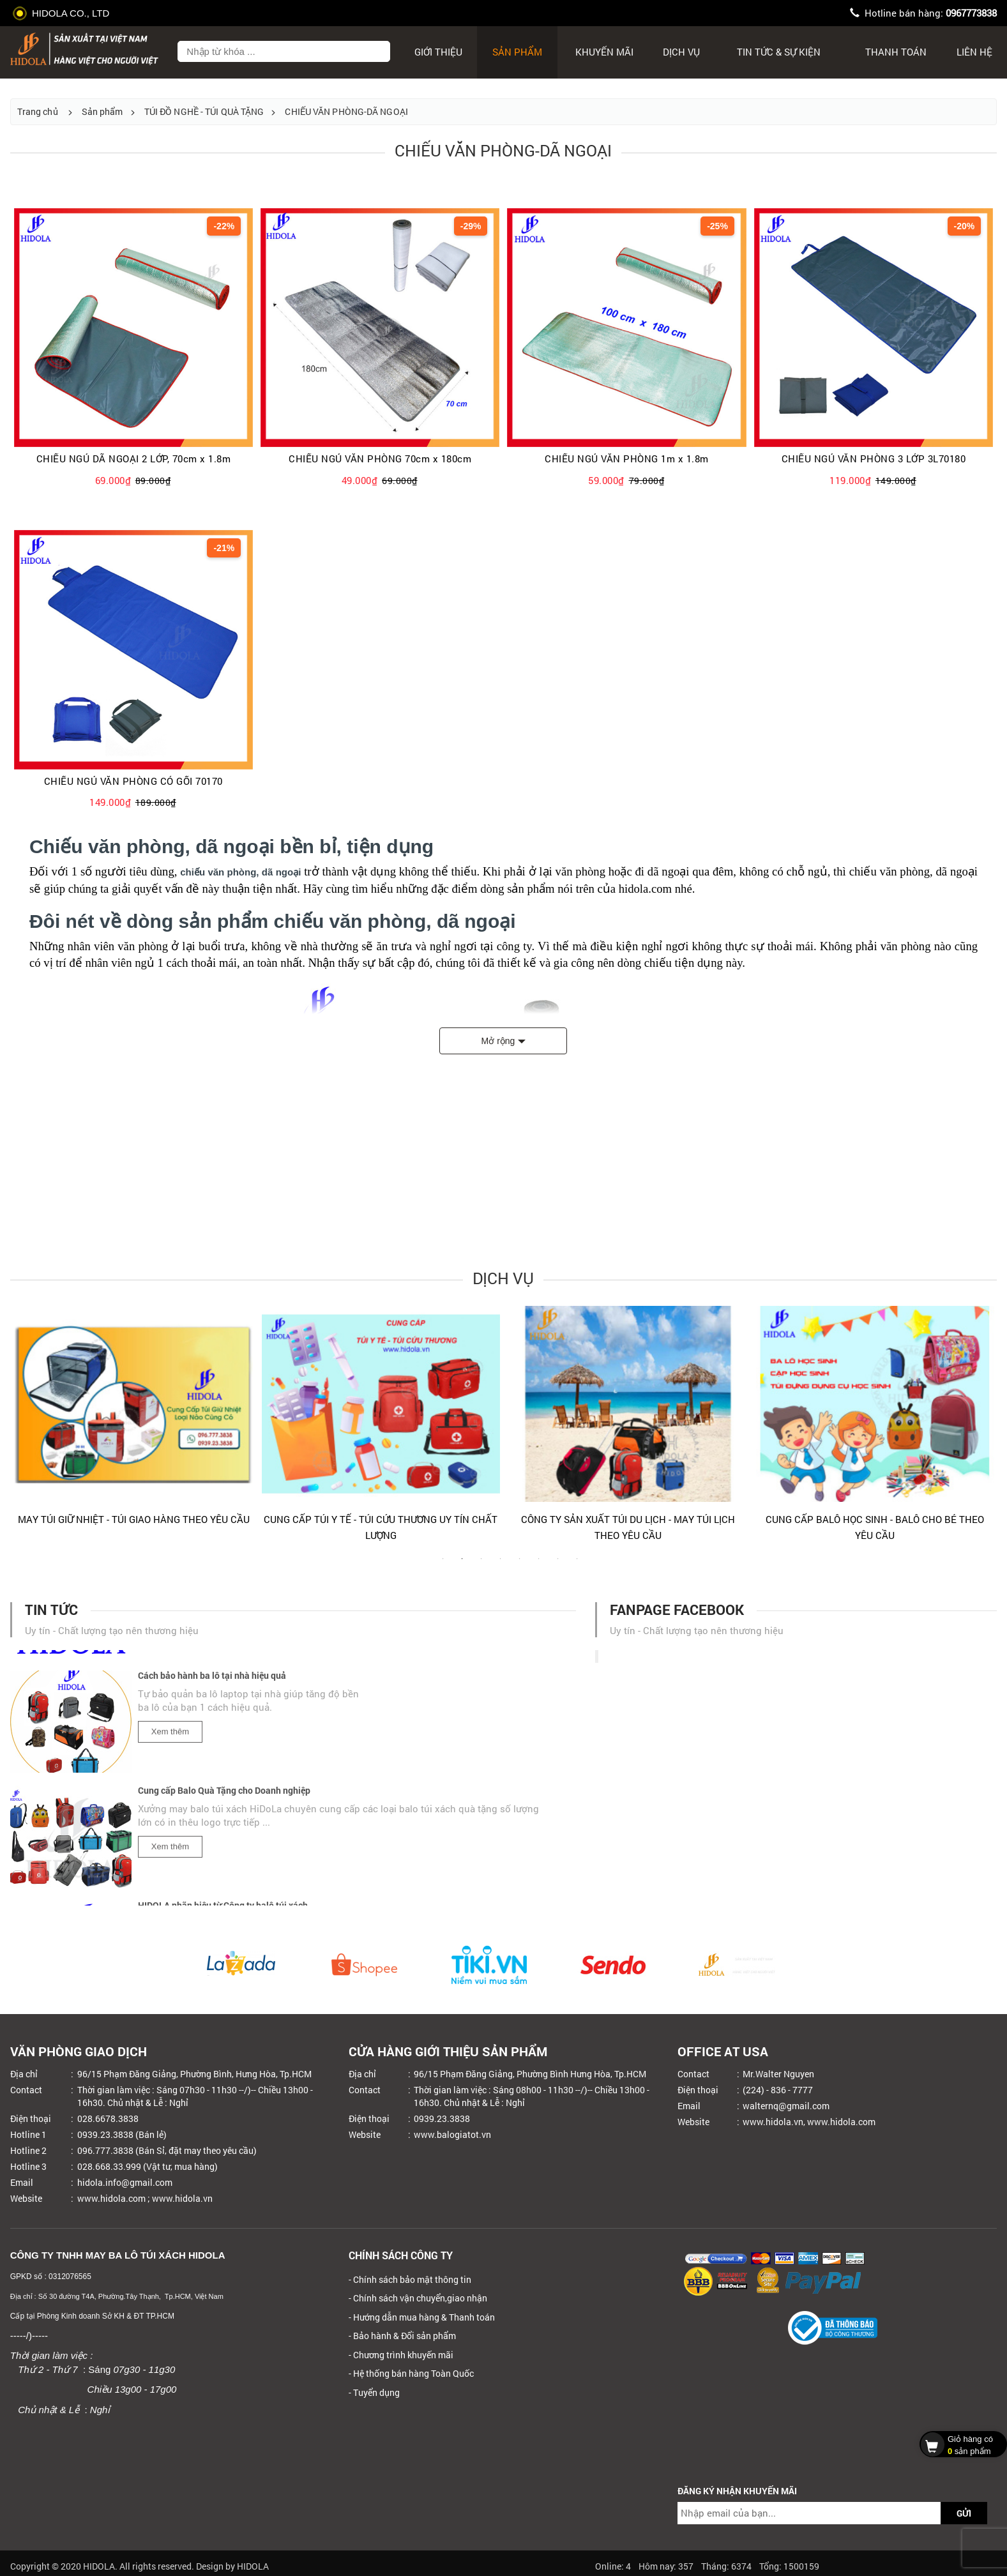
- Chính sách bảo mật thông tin (410, 2279)
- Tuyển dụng (374, 2392)
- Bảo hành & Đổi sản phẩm (402, 2336)
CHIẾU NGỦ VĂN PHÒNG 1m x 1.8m (627, 458)
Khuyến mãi (604, 51)
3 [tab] (481, 1565)
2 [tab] (461, 1565)
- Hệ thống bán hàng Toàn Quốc (411, 2373)
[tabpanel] (133, 1421)
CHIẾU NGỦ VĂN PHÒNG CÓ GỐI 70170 (133, 781)
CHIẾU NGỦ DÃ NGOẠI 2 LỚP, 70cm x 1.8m (133, 458)
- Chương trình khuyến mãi (401, 2355)
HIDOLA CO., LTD (63, 13)
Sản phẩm (517, 51)
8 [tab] (576, 1565)
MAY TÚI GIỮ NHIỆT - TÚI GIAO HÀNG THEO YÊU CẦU (134, 1519)
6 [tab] (538, 1565)
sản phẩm (960, 2444)
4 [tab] (500, 1565)
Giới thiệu (438, 51)
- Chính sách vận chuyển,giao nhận (418, 2298)
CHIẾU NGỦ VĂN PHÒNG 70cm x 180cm (380, 458)
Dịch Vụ (681, 51)
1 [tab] (442, 1565)
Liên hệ (974, 51)
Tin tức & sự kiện (779, 51)
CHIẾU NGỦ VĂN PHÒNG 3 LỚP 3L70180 (874, 458)
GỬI (964, 2513)
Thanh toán (896, 51)
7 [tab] (557, 1565)
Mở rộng (498, 1041)
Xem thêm (170, 1736)
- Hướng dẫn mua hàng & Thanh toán (422, 2317)
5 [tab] (519, 1565)
